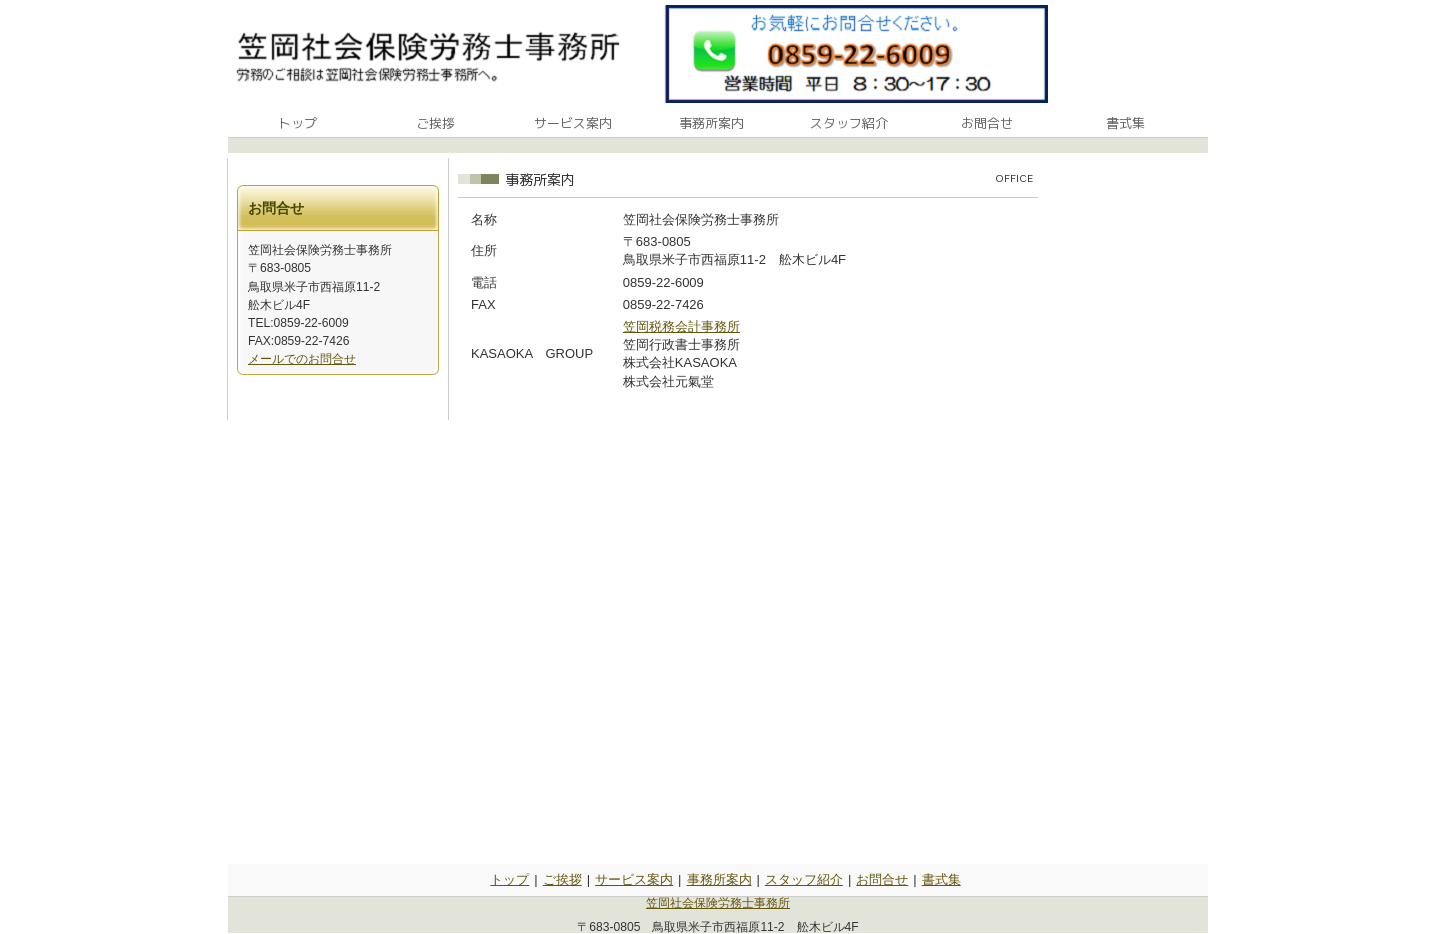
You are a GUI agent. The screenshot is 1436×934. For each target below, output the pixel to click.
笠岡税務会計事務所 (681, 326)
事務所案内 (719, 879)
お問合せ (882, 879)
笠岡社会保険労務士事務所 (718, 903)
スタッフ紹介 (804, 879)
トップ (509, 879)
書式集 (941, 879)
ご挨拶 (562, 879)
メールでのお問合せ (302, 359)
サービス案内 (634, 879)
